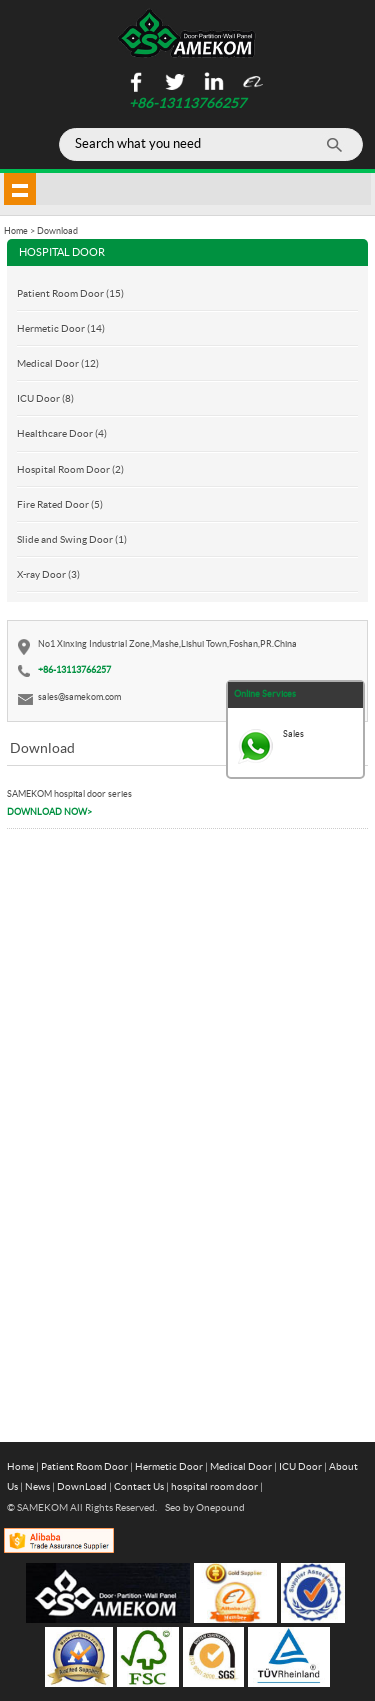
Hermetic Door (169, 1466)
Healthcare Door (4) (62, 433)
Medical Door (241, 1466)
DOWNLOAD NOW (49, 812)
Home (20, 1466)
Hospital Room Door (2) (70, 469)
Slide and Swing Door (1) (72, 539)
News (37, 1486)
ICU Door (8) (45, 398)
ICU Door (300, 1466)
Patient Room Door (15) (70, 293)
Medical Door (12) (58, 363)
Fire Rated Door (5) (60, 504)
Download (57, 231)
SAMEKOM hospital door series (69, 793)
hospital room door (214, 1486)
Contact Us (139, 1486)
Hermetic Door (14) (61, 328)
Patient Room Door (84, 1466)
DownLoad (82, 1486)
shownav (20, 189)
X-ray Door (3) (48, 574)
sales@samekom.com (79, 696)
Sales (293, 734)
